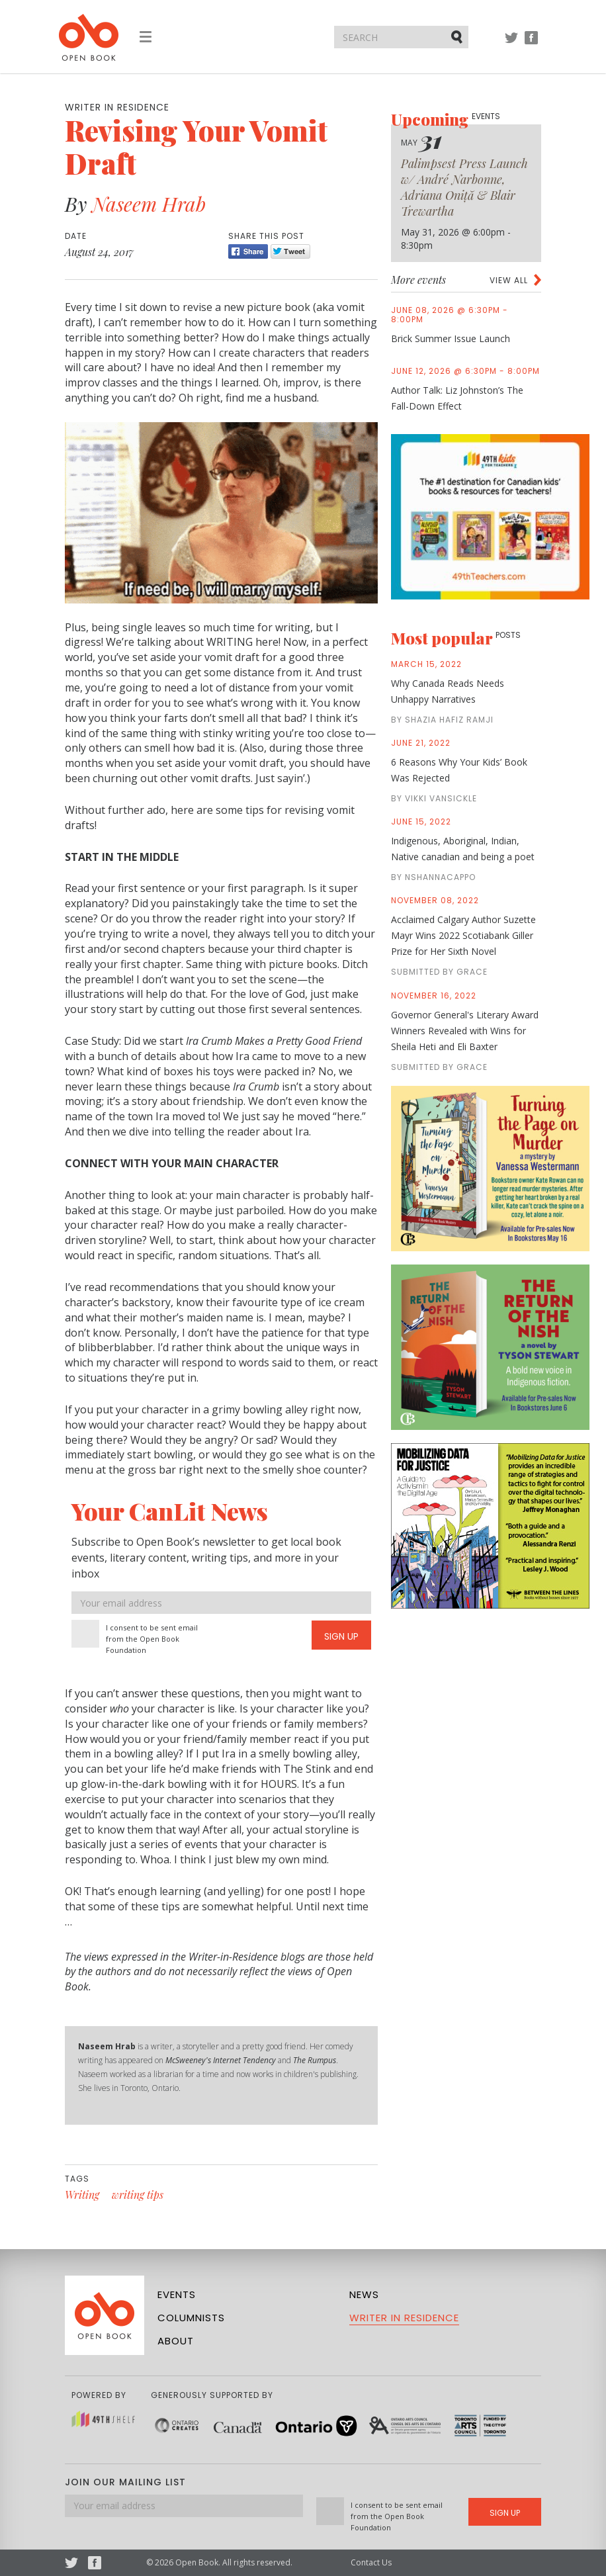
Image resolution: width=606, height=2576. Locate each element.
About (175, 2341)
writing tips (137, 2194)
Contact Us (371, 2562)
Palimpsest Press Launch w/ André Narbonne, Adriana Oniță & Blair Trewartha (464, 187)
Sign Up (341, 1636)
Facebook (94, 2562)
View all (509, 280)
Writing (82, 2194)
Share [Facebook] (248, 251)
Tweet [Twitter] (290, 251)
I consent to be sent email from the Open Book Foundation (152, 1638)
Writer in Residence (404, 2318)
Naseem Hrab (149, 204)
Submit (457, 36)
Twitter (71, 2562)
